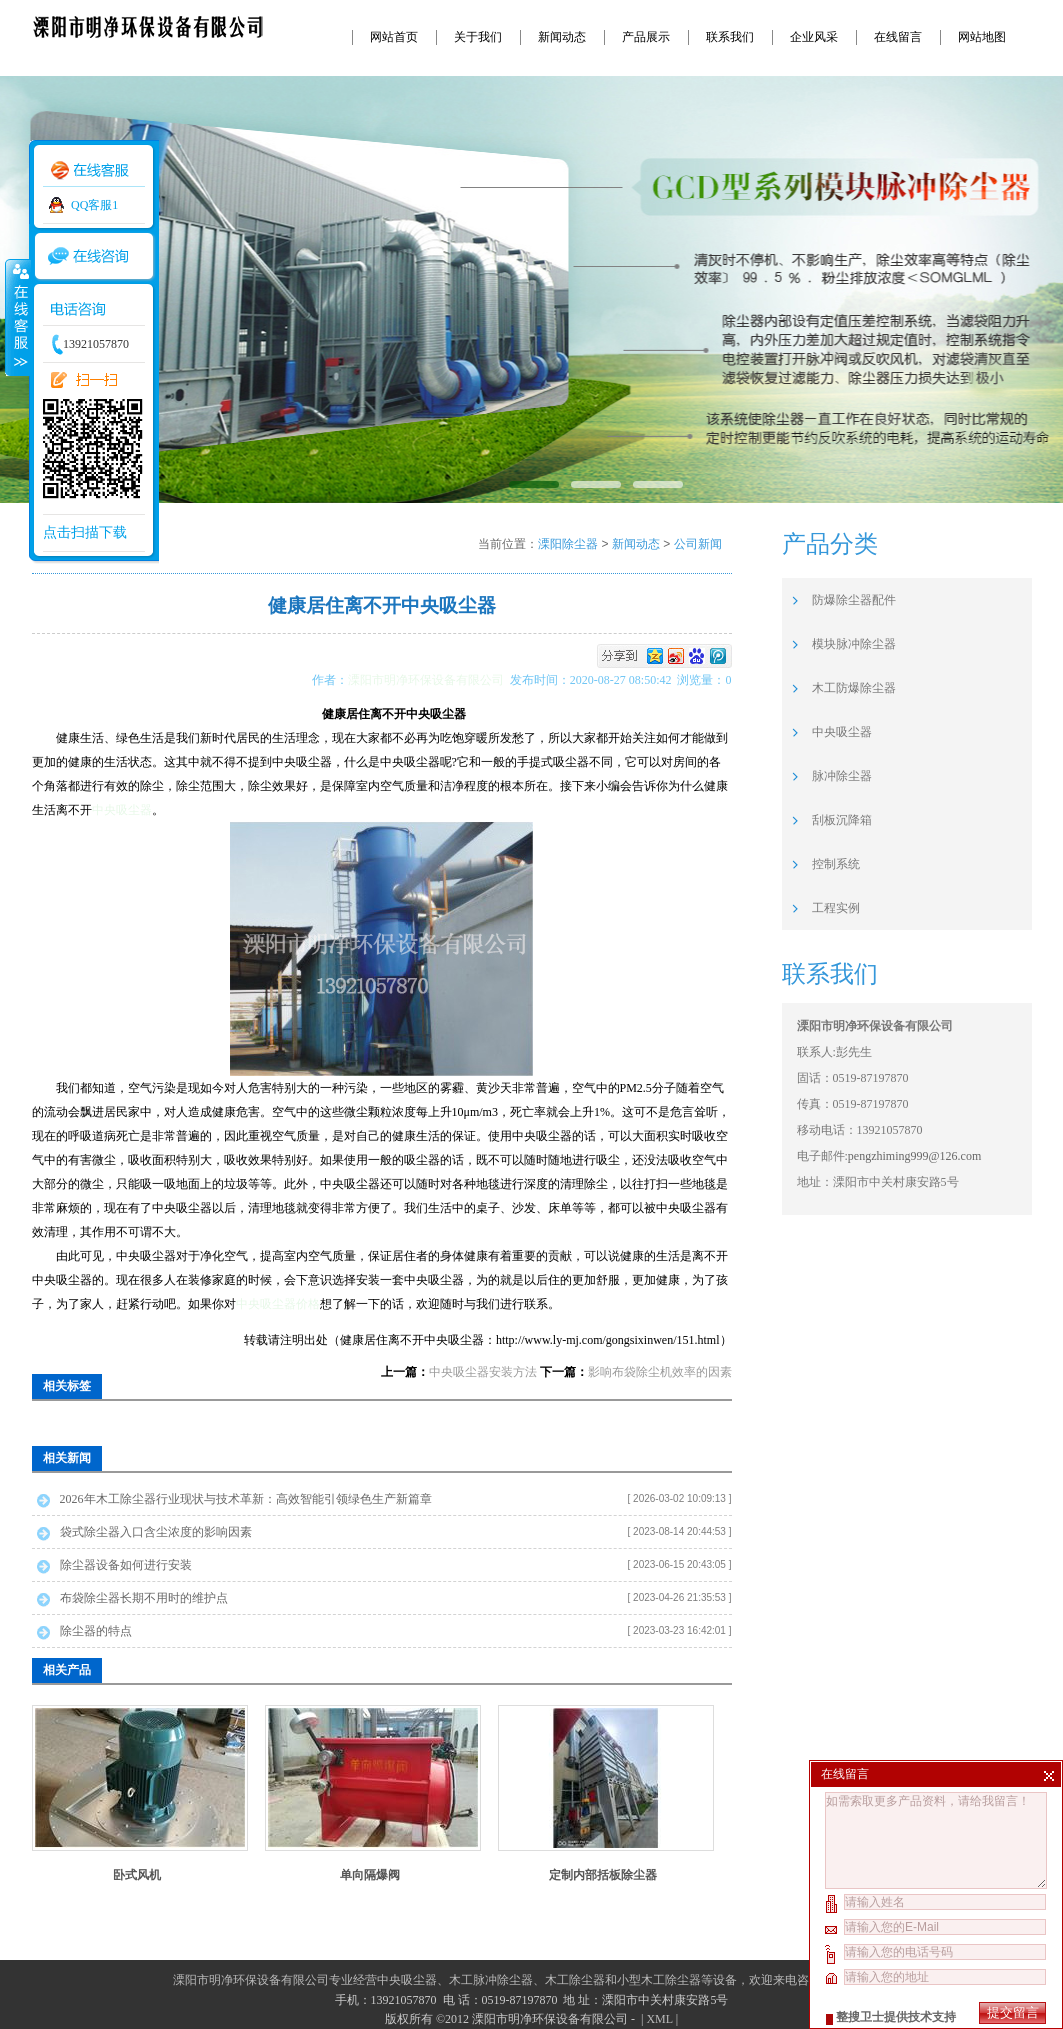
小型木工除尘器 (659, 1980)
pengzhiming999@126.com (914, 1156)
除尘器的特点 (96, 1631)
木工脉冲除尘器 (491, 1980)
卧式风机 (137, 1875)
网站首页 (394, 37)
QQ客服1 (94, 205)
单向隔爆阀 (370, 1875)
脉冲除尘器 (842, 776)
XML (659, 2019)
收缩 (17, 317)
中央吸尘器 (122, 810)
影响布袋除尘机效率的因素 (660, 1372)
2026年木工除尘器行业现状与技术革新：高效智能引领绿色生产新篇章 (246, 1499)
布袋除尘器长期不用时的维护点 (144, 1598)
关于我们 (478, 37)
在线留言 (898, 37)
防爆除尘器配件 (854, 600)
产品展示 (646, 37)
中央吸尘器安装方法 (483, 1372)
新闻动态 (562, 37)
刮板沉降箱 (842, 820)
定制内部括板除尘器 (603, 1875)
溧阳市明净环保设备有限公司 (429, 680)
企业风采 (814, 37)
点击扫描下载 (85, 532)
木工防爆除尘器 (854, 688)
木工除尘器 (575, 1980)
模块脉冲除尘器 (854, 644)
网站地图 (982, 37)
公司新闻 (698, 544)
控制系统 (836, 864)
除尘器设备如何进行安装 (126, 1565)
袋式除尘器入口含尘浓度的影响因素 (156, 1532)
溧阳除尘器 (568, 544)
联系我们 (730, 37)
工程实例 (836, 908)
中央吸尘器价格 (278, 1304)
